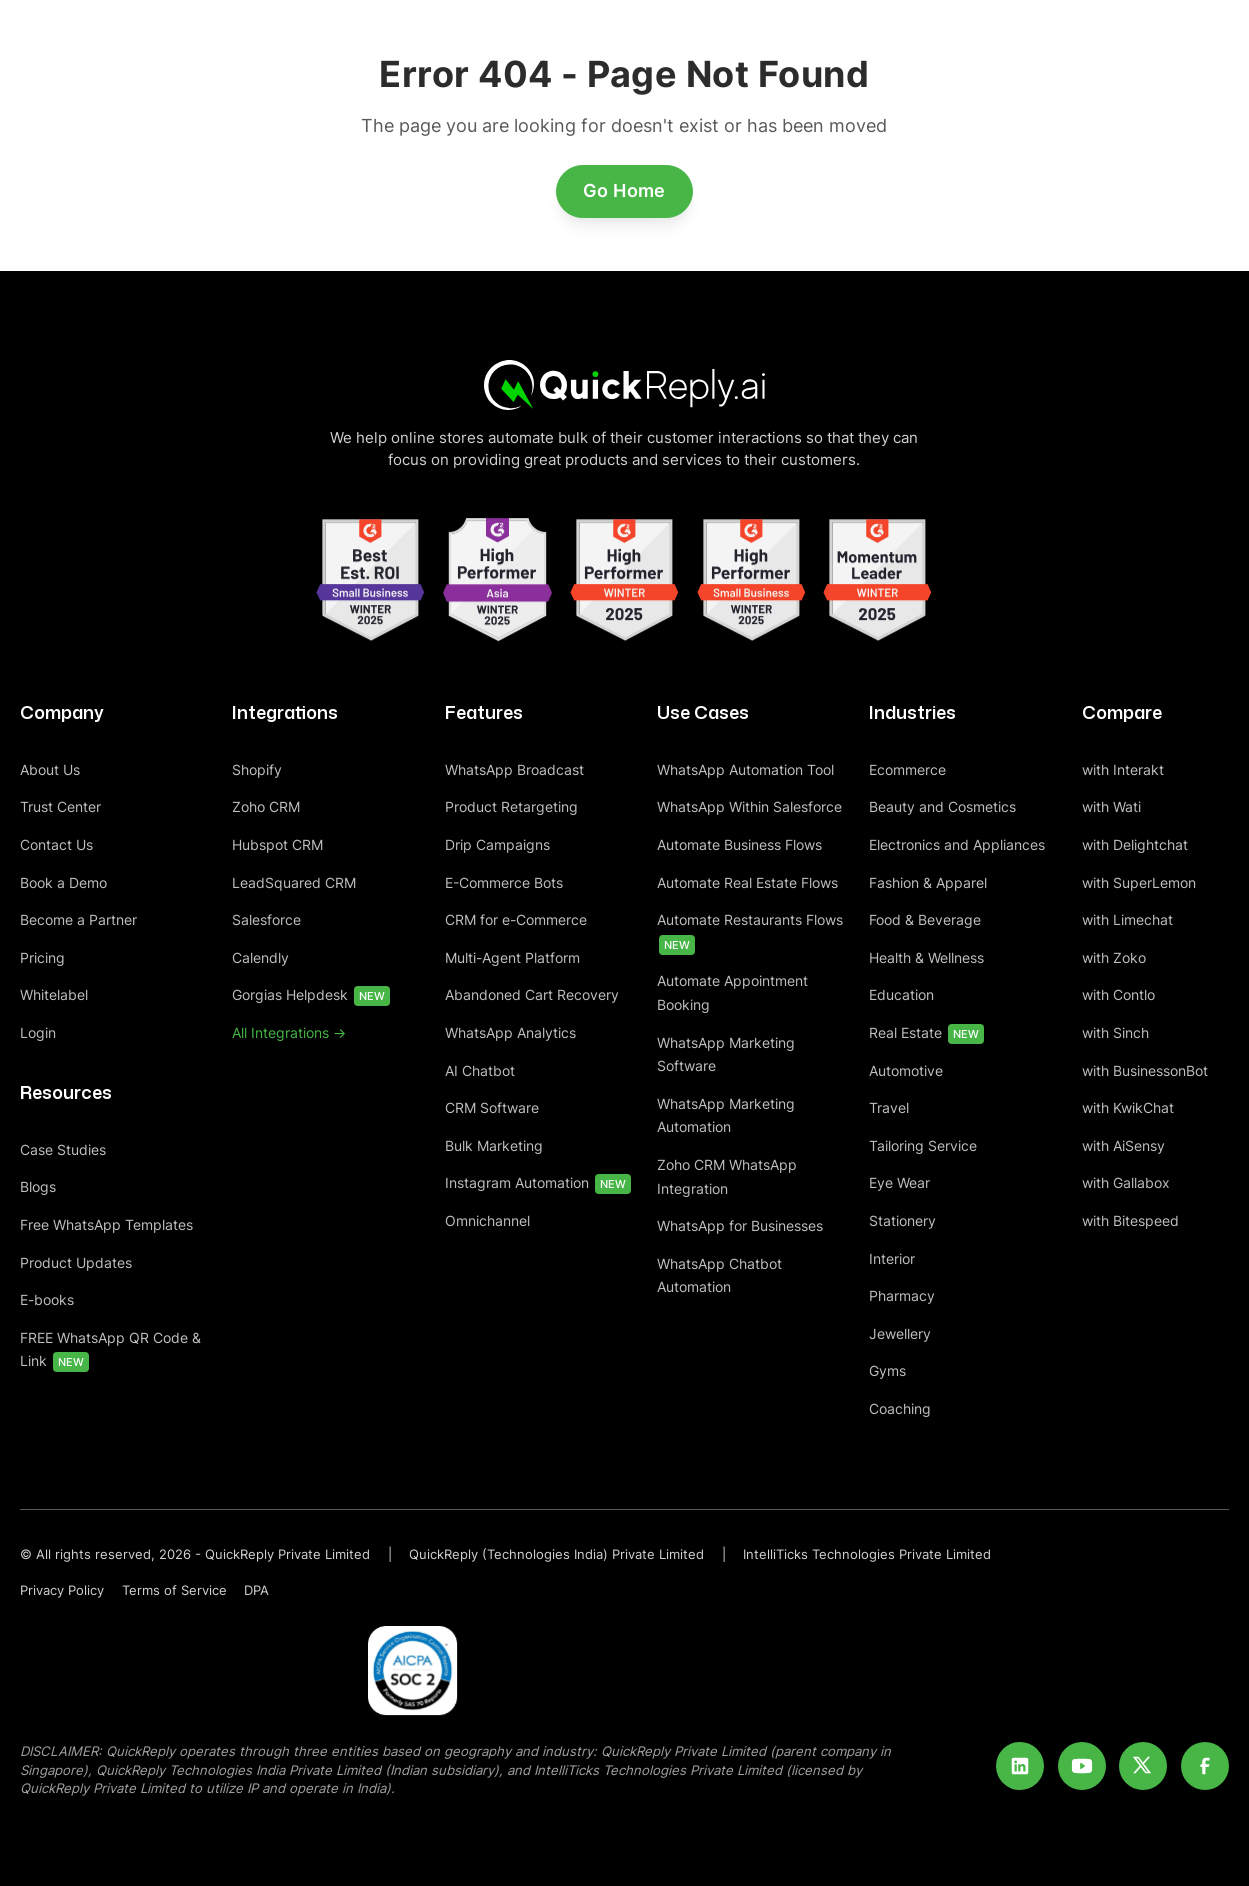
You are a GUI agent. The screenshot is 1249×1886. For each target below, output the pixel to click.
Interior (892, 1258)
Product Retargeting (511, 806)
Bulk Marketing (494, 1145)
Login (38, 1032)
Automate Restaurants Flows (750, 933)
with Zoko (1114, 957)
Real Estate (926, 1034)
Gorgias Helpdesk (311, 996)
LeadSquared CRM (294, 882)
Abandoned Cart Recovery (532, 994)
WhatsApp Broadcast (514, 769)
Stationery (902, 1220)
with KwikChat (1128, 1107)
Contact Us (56, 844)
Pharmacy (902, 1295)
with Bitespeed (1130, 1220)
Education (901, 994)
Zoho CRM (266, 806)
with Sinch (1115, 1032)
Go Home (624, 190)
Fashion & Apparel (928, 882)
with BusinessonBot (1145, 1070)
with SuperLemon (1139, 882)
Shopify (257, 769)
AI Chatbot (480, 1070)
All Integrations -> (289, 1032)
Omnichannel (487, 1220)
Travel (889, 1107)
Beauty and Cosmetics (942, 806)
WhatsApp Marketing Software (726, 1054)
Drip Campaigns (497, 844)
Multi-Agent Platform (512, 957)
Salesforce (266, 919)
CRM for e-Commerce (516, 919)
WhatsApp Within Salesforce (749, 806)
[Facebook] (1205, 1766)
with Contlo (1118, 994)
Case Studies (63, 1149)
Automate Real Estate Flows (747, 882)
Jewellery (900, 1333)
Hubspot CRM (277, 844)
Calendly (260, 957)
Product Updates (76, 1262)
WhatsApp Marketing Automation (726, 1115)
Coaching (900, 1408)
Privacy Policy (62, 1590)
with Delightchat (1135, 844)
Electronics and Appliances (957, 844)
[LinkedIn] (1020, 1766)
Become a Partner (78, 919)
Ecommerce (907, 769)
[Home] (625, 384)
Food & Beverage (925, 919)
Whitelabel (54, 994)
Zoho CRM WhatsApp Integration (727, 1176)
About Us (50, 769)
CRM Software (492, 1107)
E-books (47, 1299)
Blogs (38, 1186)
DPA (256, 1590)
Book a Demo (63, 882)
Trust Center (60, 806)
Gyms (887, 1370)
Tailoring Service (923, 1145)
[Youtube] (1082, 1766)
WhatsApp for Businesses (740, 1225)
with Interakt (1123, 769)
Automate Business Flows (739, 844)
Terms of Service (174, 1590)
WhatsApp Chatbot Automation (719, 1275)
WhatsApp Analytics (510, 1032)
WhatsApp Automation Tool (745, 769)
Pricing (42, 957)
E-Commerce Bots (504, 882)
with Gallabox (1126, 1182)
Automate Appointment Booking (732, 992)
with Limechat (1127, 919)
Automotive (906, 1070)
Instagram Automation (538, 1184)
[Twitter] (1143, 1766)
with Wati (1111, 806)
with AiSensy (1123, 1145)
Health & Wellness (926, 957)
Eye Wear (899, 1182)
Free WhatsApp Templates (106, 1224)
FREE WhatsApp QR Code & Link (110, 1351)
